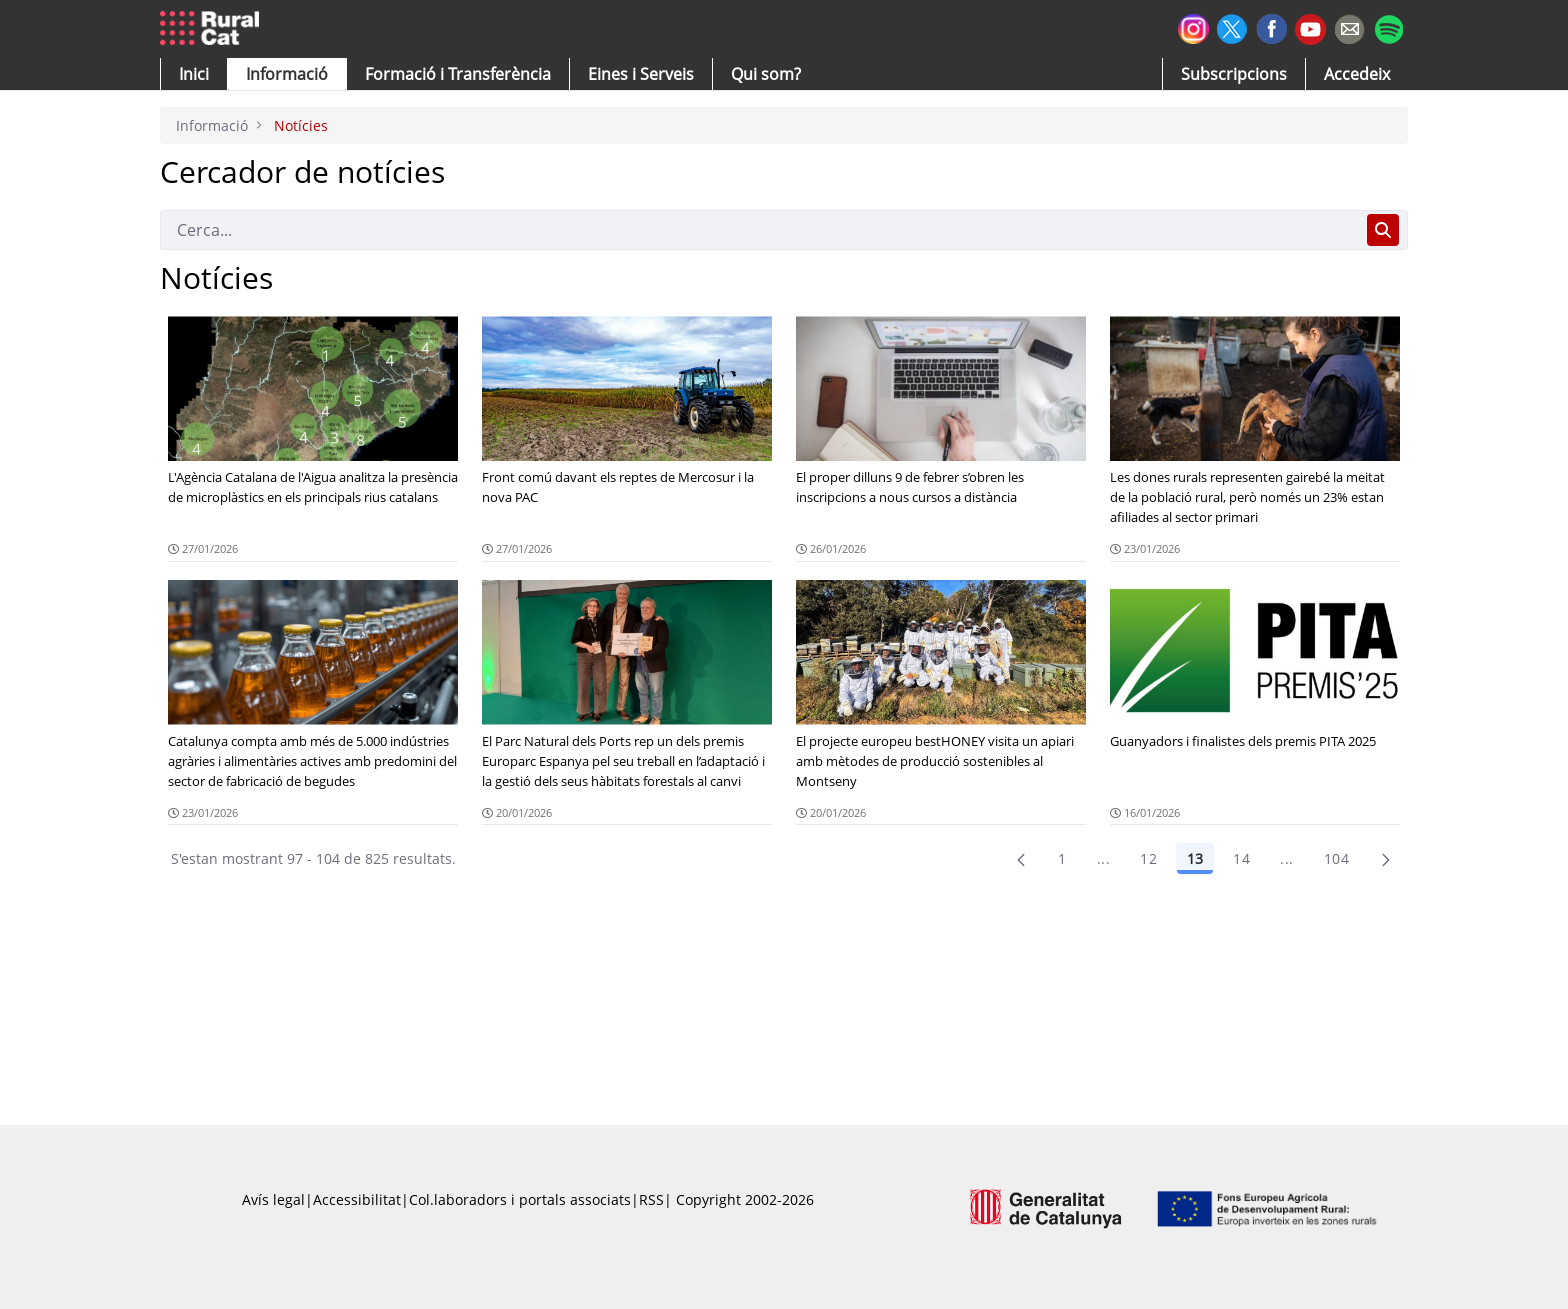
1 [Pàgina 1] (1062, 858)
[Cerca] (759, 230)
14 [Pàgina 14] (1241, 858)
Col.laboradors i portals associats (520, 1199)
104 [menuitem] (1336, 858)
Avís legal (273, 1199)
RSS (651, 1199)
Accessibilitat (357, 1199)
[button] (194, 74)
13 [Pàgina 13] (1195, 858)
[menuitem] (458, 74)
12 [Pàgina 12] (1148, 858)
